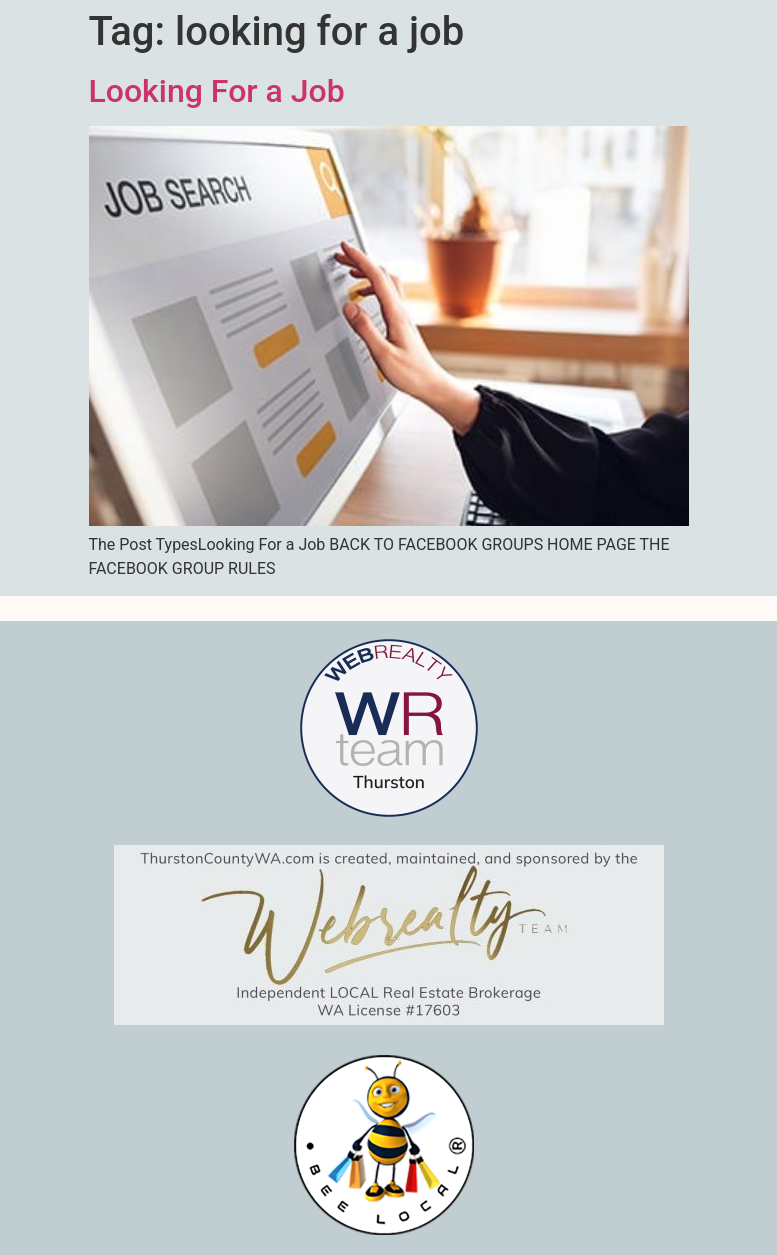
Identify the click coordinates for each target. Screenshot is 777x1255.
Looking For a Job (217, 91)
